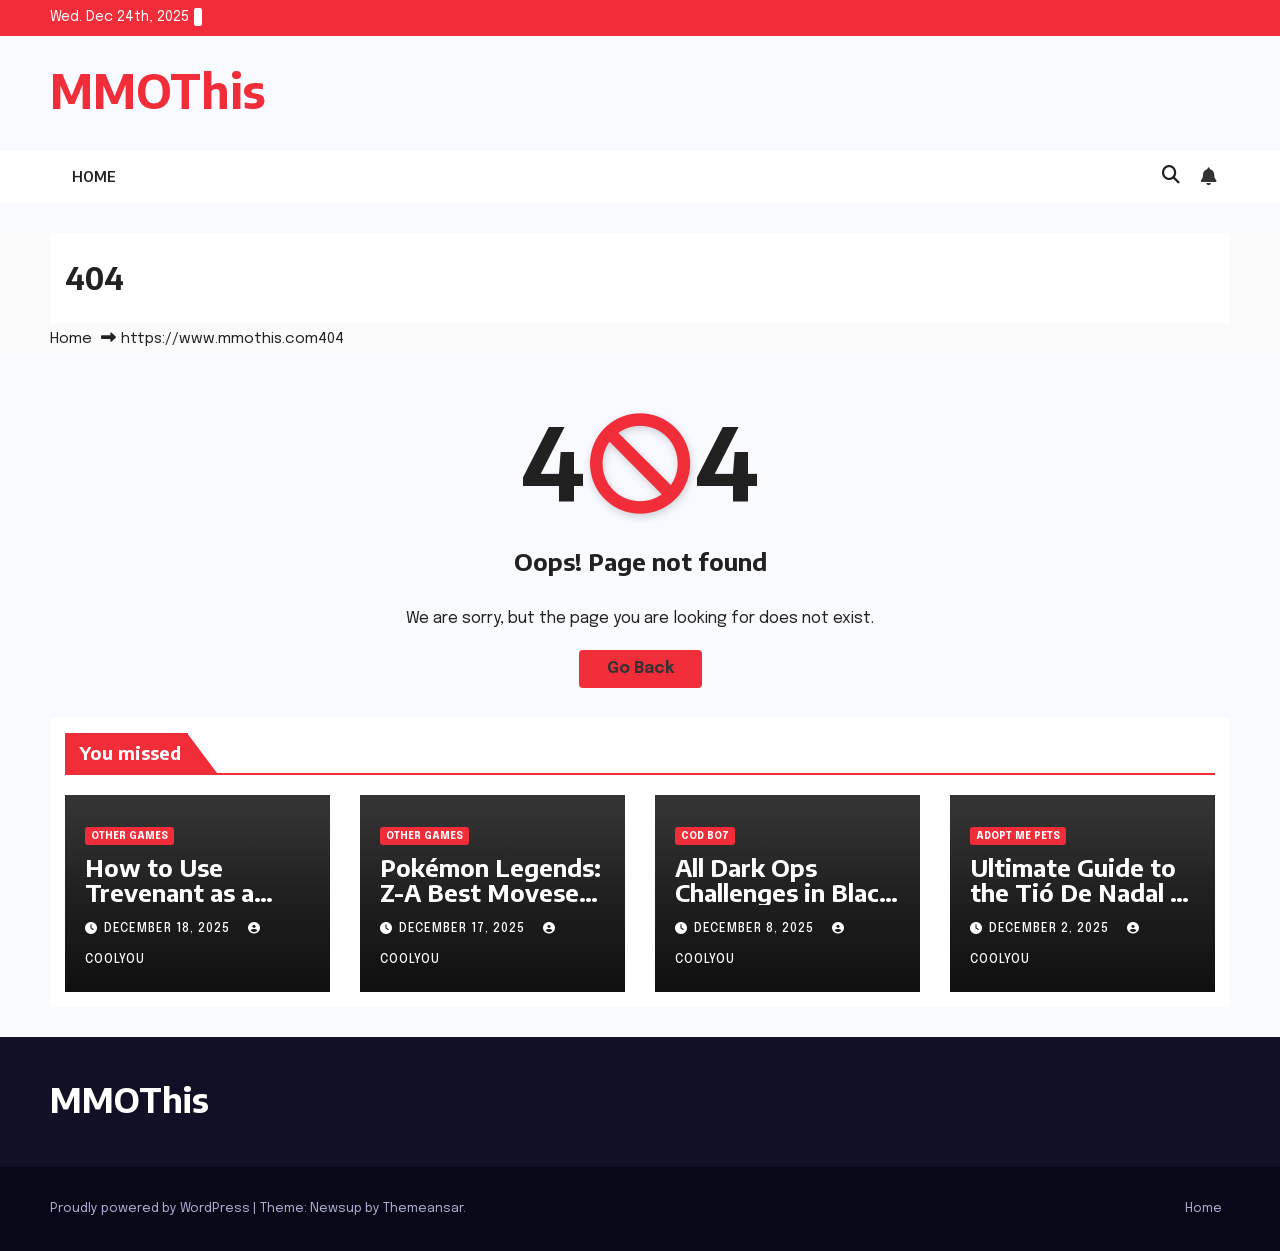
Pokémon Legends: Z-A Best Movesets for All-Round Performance (491, 904)
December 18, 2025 (169, 929)
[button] (1171, 176)
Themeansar (423, 1208)
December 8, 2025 (756, 929)
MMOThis (158, 90)
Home (94, 176)
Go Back (640, 668)
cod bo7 (705, 836)
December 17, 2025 (464, 929)
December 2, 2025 (1051, 929)
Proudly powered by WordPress (151, 1208)
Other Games (129, 836)
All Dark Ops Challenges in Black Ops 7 (784, 892)
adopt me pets (1018, 836)
